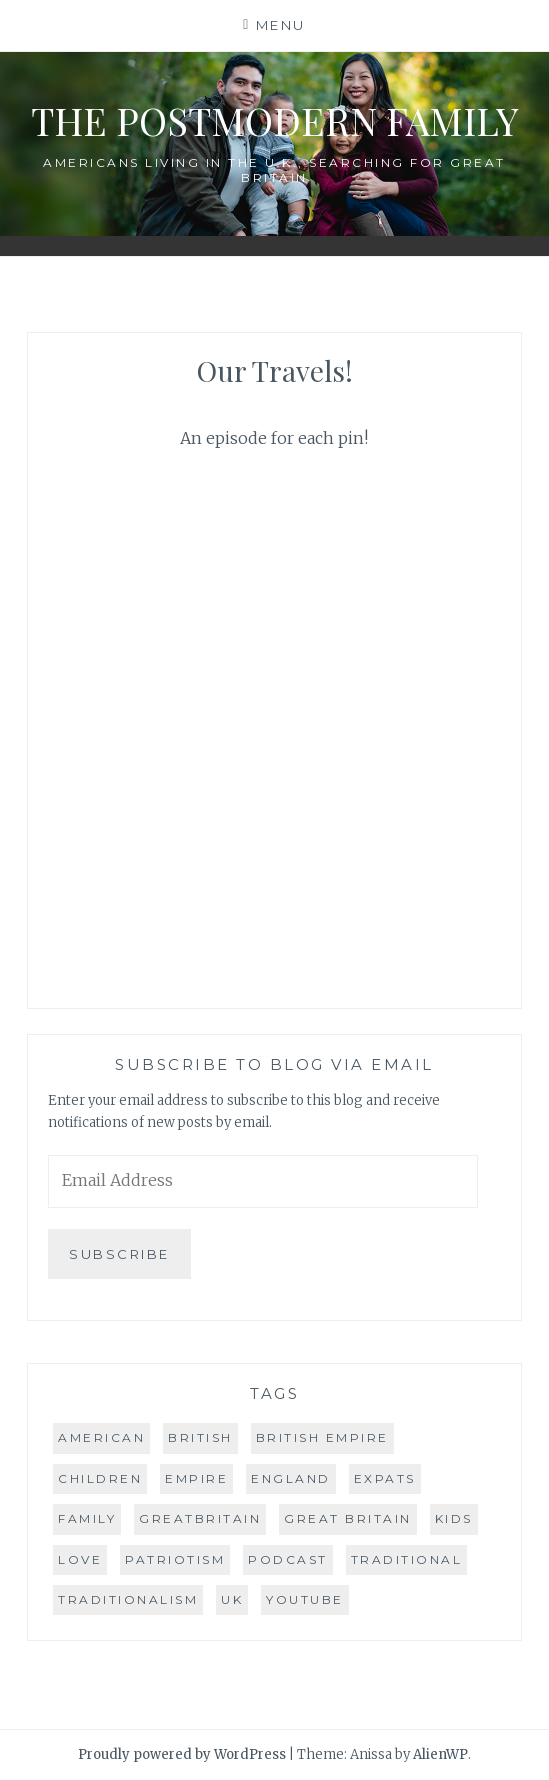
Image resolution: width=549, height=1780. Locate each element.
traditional (407, 1559)
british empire (322, 1437)
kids (454, 1518)
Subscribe (119, 1254)
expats (385, 1478)
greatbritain (200, 1518)
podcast (288, 1559)
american (101, 1437)
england (291, 1478)
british (200, 1437)
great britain (348, 1518)
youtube (305, 1599)
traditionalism (128, 1599)
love (80, 1559)
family (87, 1518)
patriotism (175, 1559)
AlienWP (440, 1754)
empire (196, 1478)
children (100, 1478)
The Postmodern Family (274, 120)
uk (232, 1599)
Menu (281, 25)
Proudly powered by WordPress (182, 1754)
